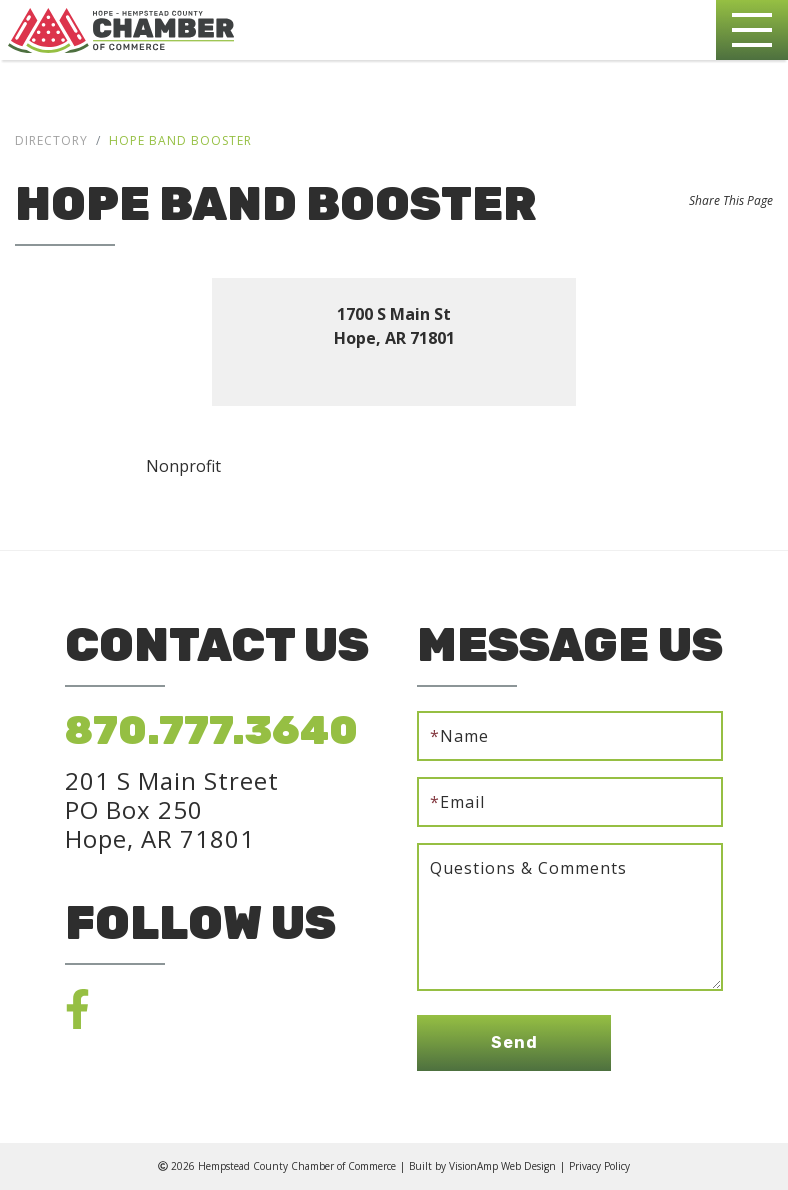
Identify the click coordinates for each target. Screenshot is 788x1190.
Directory (51, 140)
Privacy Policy (599, 1166)
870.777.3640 (211, 730)
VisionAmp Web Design (502, 1166)
